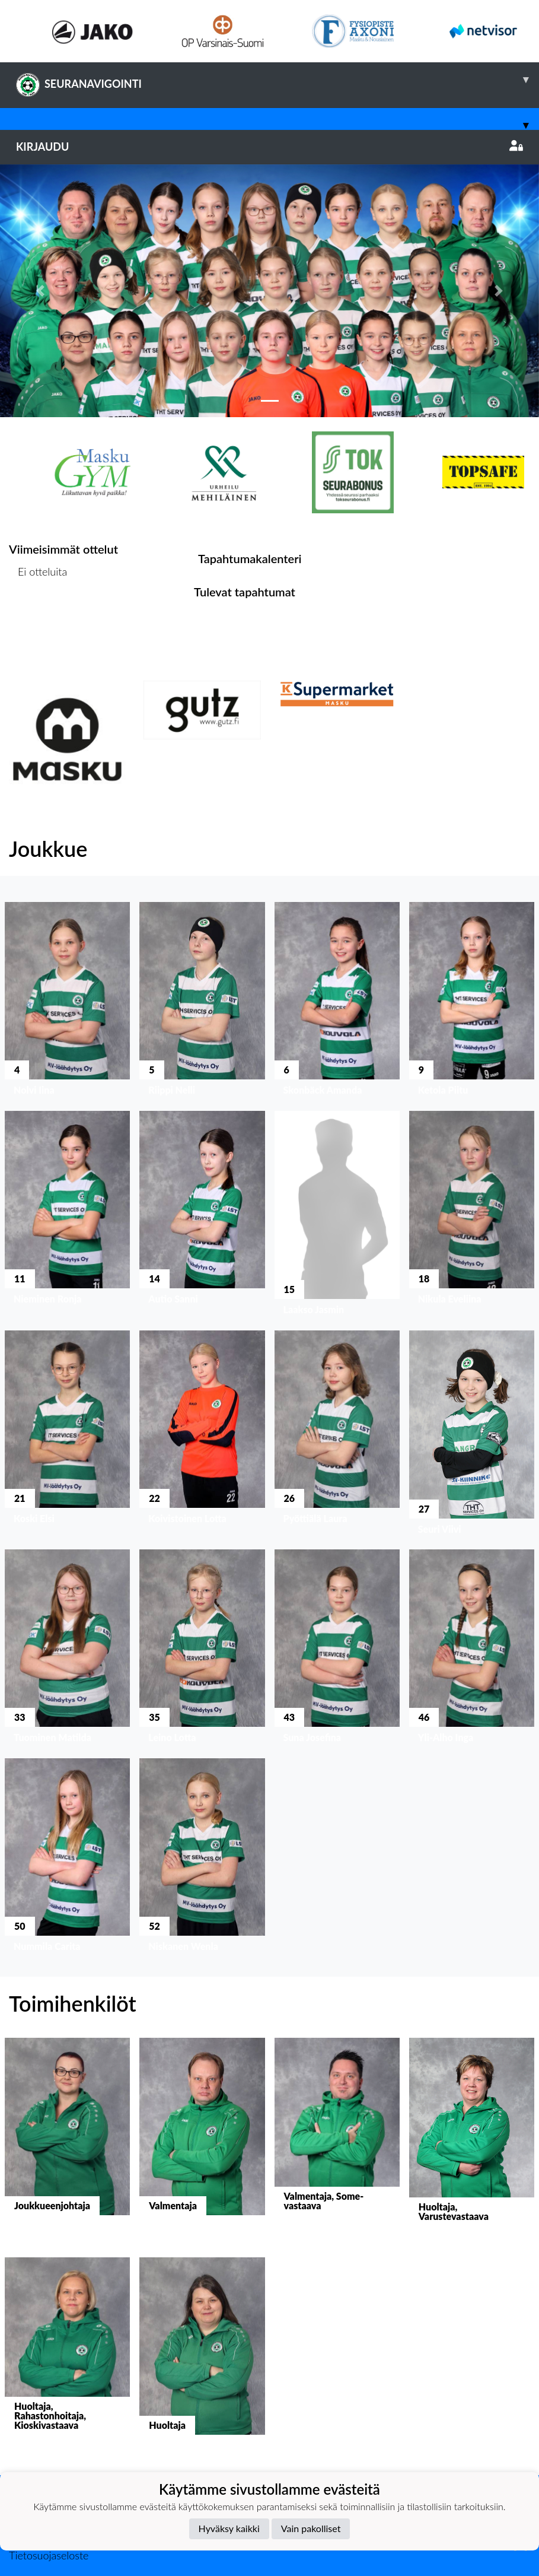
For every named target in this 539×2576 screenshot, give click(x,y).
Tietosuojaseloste (48, 2555)
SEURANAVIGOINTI (277, 79)
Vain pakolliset (311, 2528)
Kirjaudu (269, 146)
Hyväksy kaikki (229, 2528)
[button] (40, 290)
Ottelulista (38, 616)
